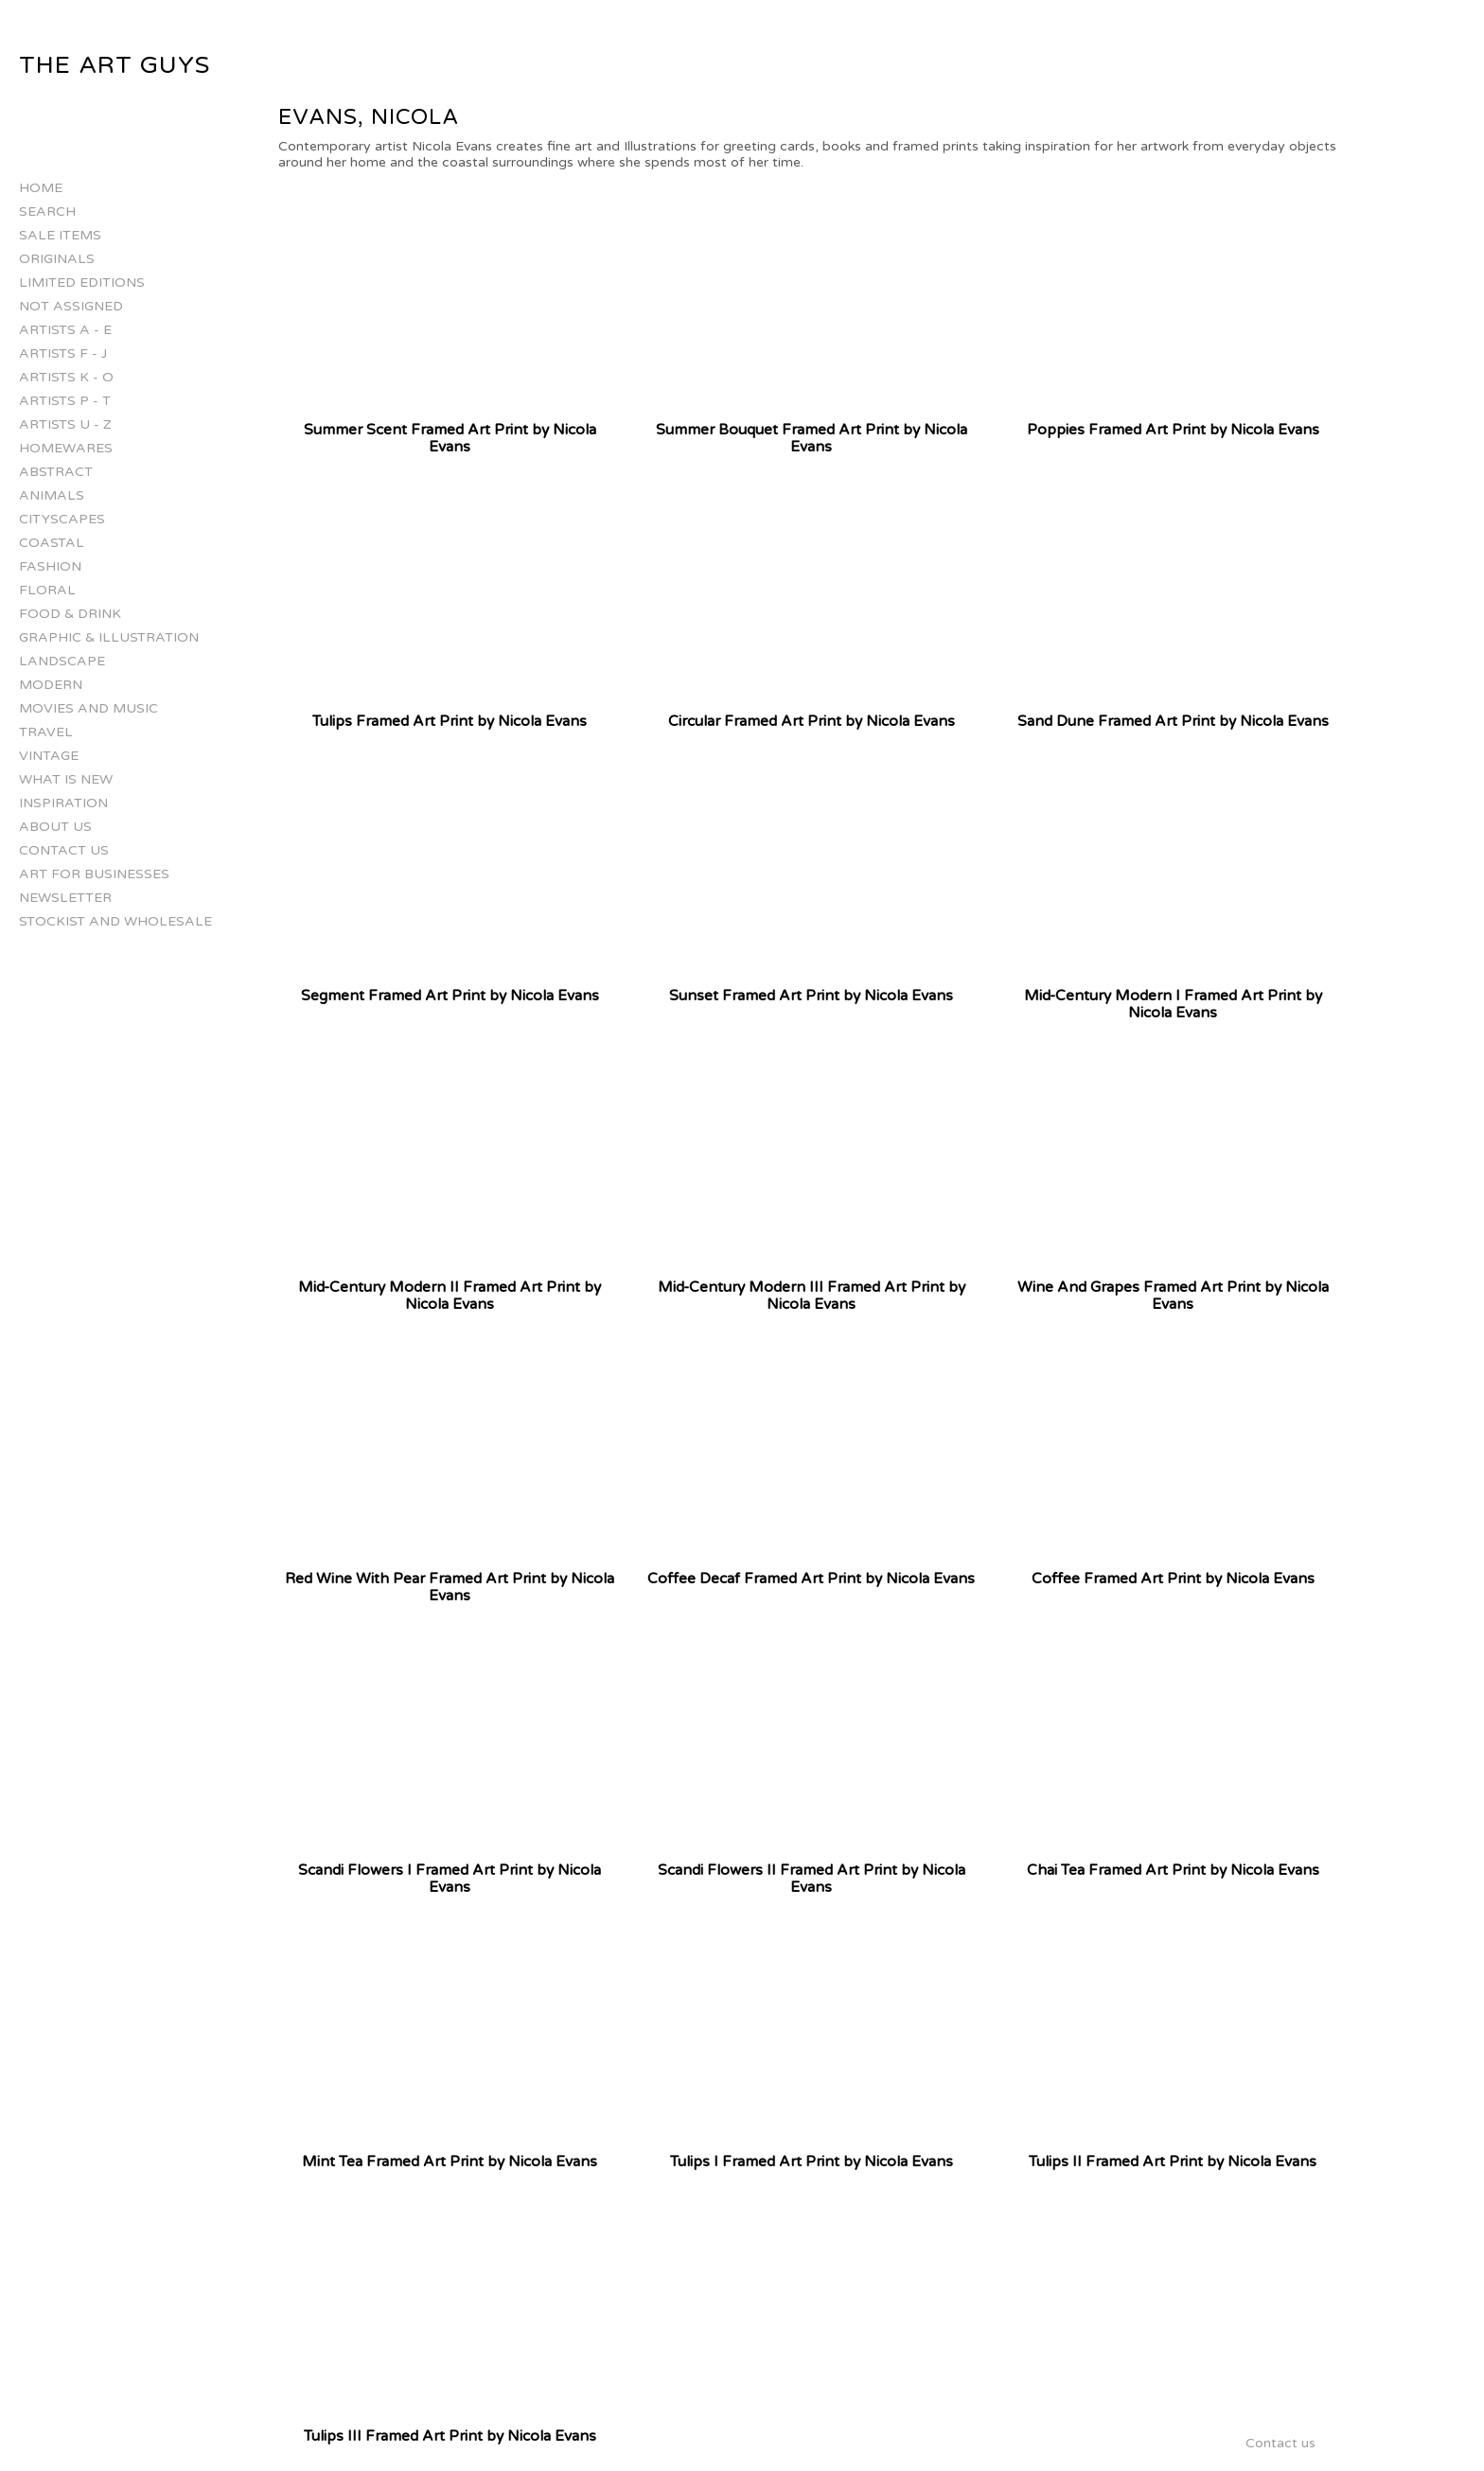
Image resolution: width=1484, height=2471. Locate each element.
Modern (50, 685)
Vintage (49, 756)
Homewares (66, 448)
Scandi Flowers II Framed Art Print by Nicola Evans (811, 1879)
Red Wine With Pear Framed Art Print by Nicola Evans (449, 1587)
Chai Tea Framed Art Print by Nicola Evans (1173, 1870)
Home (40, 188)
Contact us (64, 850)
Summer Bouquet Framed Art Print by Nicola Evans (811, 438)
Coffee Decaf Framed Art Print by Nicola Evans (811, 1578)
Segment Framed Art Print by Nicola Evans (450, 995)
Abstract (56, 472)
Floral (47, 590)
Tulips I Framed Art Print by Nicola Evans (811, 2161)
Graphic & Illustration (109, 637)
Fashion (50, 566)
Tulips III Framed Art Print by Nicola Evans (450, 2436)
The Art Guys (114, 65)
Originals (57, 259)
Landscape (62, 661)
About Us (55, 827)
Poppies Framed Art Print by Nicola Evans (1173, 429)
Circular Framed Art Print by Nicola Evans (811, 721)
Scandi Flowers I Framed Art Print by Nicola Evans (449, 1879)
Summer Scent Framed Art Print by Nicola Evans (450, 438)
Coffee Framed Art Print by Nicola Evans (1173, 1578)
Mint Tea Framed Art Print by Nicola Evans (449, 2161)
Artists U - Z (65, 424)
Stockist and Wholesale (115, 921)
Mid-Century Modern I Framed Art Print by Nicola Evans (1173, 1004)
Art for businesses (94, 874)
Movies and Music (88, 708)
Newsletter (65, 898)
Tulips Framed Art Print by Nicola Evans (449, 721)
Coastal (51, 543)
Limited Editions (82, 282)
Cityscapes (62, 519)
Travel (46, 732)
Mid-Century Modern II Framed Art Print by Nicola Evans (449, 1296)
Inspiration (63, 803)
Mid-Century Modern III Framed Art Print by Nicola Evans (811, 1296)
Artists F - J (63, 353)
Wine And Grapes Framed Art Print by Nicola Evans (1173, 1296)
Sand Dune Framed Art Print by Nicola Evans (1173, 721)
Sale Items (60, 235)
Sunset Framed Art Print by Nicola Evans (811, 995)
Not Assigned (71, 306)
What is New (66, 779)
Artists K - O (66, 377)
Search (47, 211)
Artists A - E (65, 330)
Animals (51, 495)
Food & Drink (70, 614)
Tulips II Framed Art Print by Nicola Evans (1172, 2161)
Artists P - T (65, 401)
